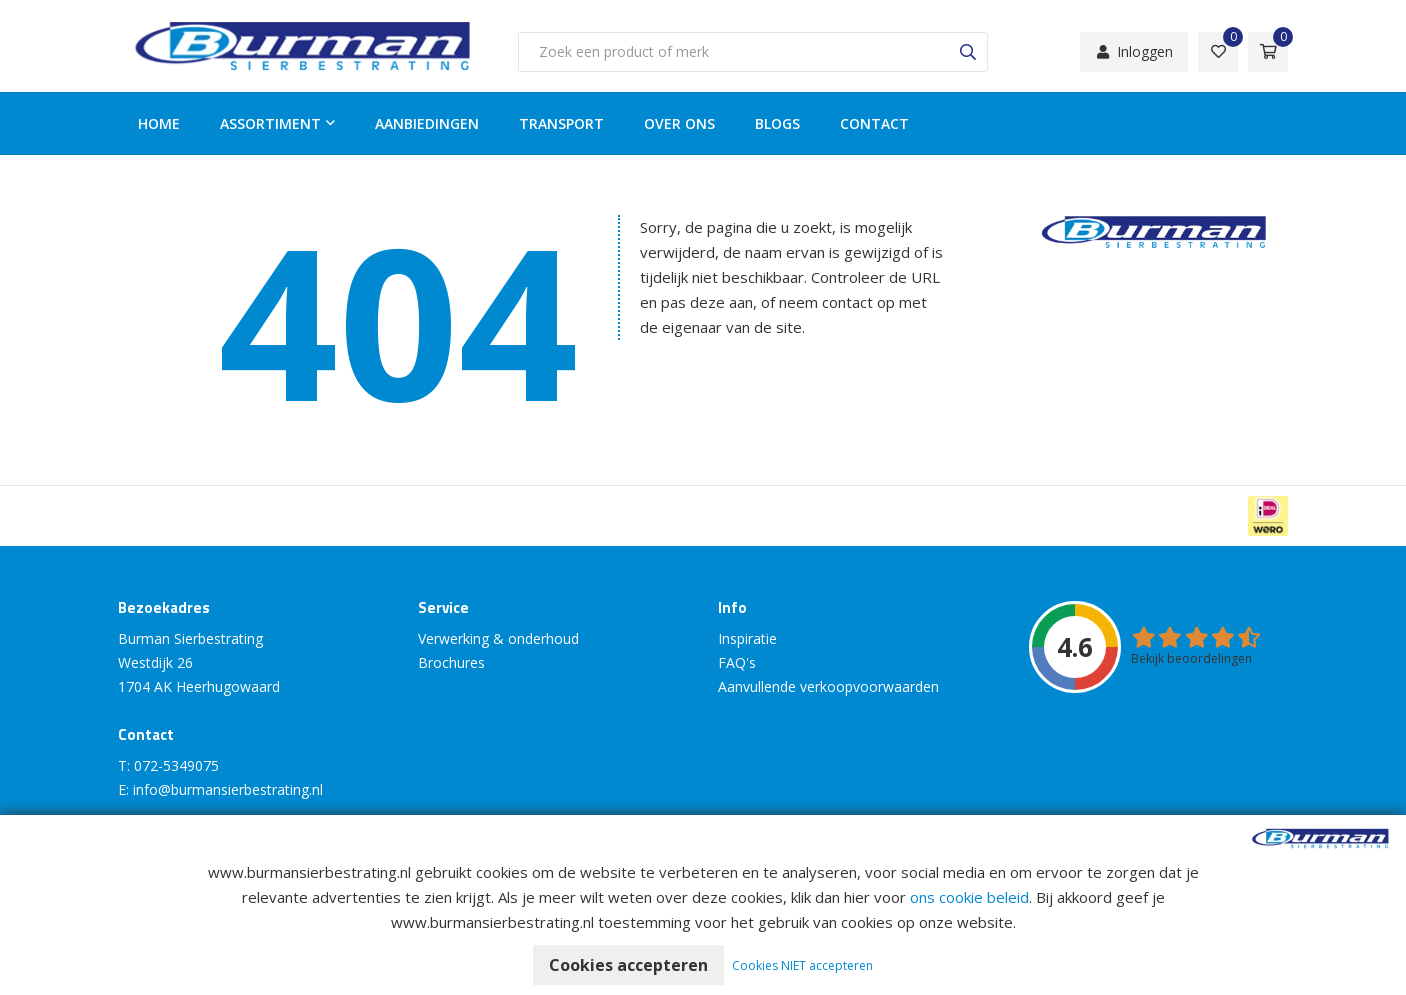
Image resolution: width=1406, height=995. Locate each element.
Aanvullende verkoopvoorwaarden (828, 686)
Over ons (679, 123)
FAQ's (737, 662)
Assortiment (270, 123)
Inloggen (1134, 51)
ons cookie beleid (969, 897)
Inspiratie (747, 638)
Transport (561, 123)
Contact (874, 123)
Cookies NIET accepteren (802, 965)
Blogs (777, 123)
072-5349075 (176, 765)
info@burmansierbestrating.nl (228, 789)
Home (159, 123)
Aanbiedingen (427, 123)
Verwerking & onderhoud (498, 638)
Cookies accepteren (628, 965)
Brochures (451, 662)
